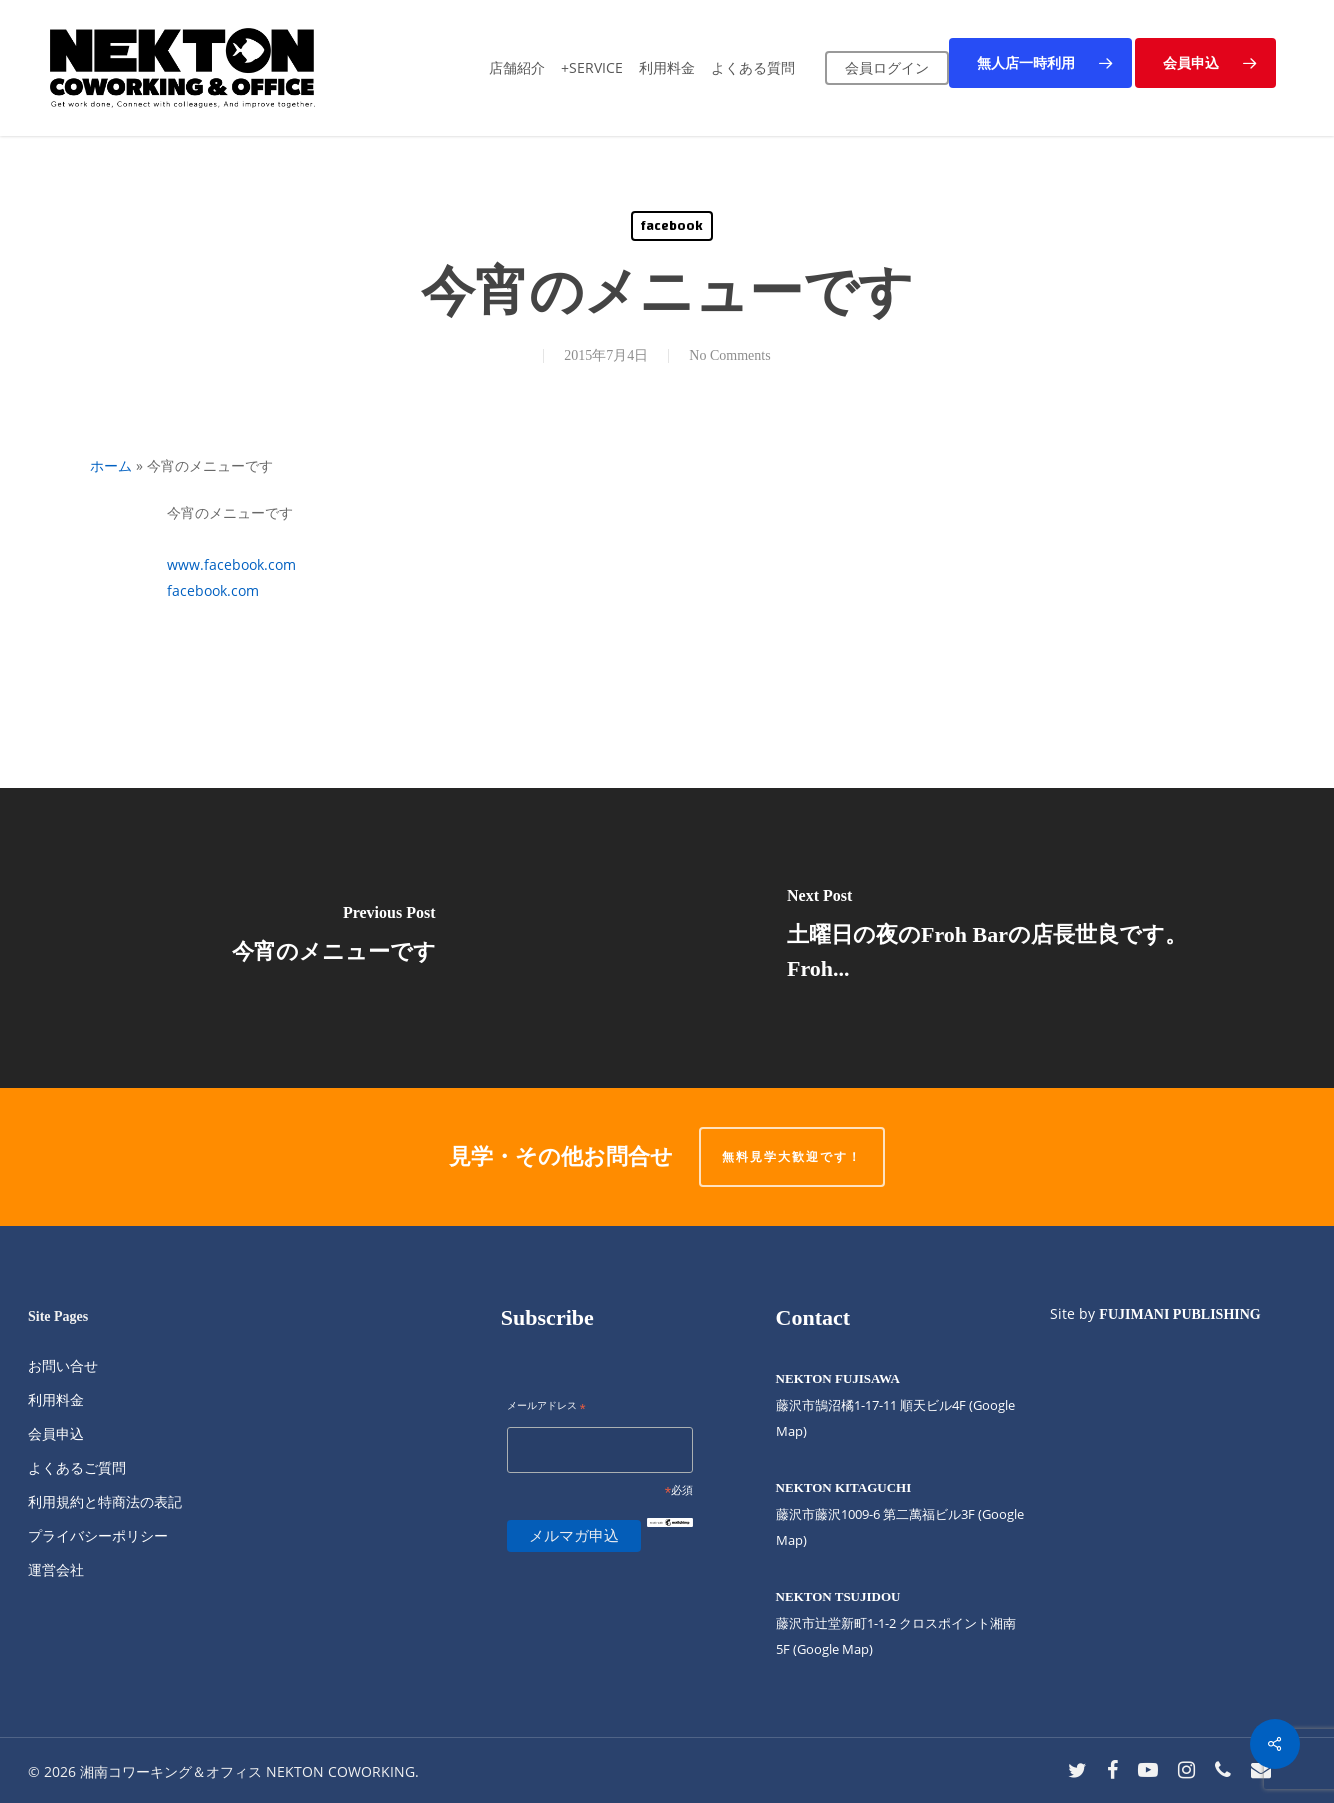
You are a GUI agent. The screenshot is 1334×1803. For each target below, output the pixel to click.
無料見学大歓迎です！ (792, 1156)
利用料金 (56, 1399)
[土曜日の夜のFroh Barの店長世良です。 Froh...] (1000, 938)
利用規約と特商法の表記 (105, 1501)
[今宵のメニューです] (333, 938)
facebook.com (213, 590)
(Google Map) (833, 1649)
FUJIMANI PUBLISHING (1179, 1314)
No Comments (729, 355)
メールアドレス (546, 1406)
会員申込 (56, 1433)
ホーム (111, 465)
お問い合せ (63, 1365)
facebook (672, 226)
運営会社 (56, 1569)
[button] (1040, 63)
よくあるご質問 (77, 1467)
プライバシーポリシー (98, 1535)
